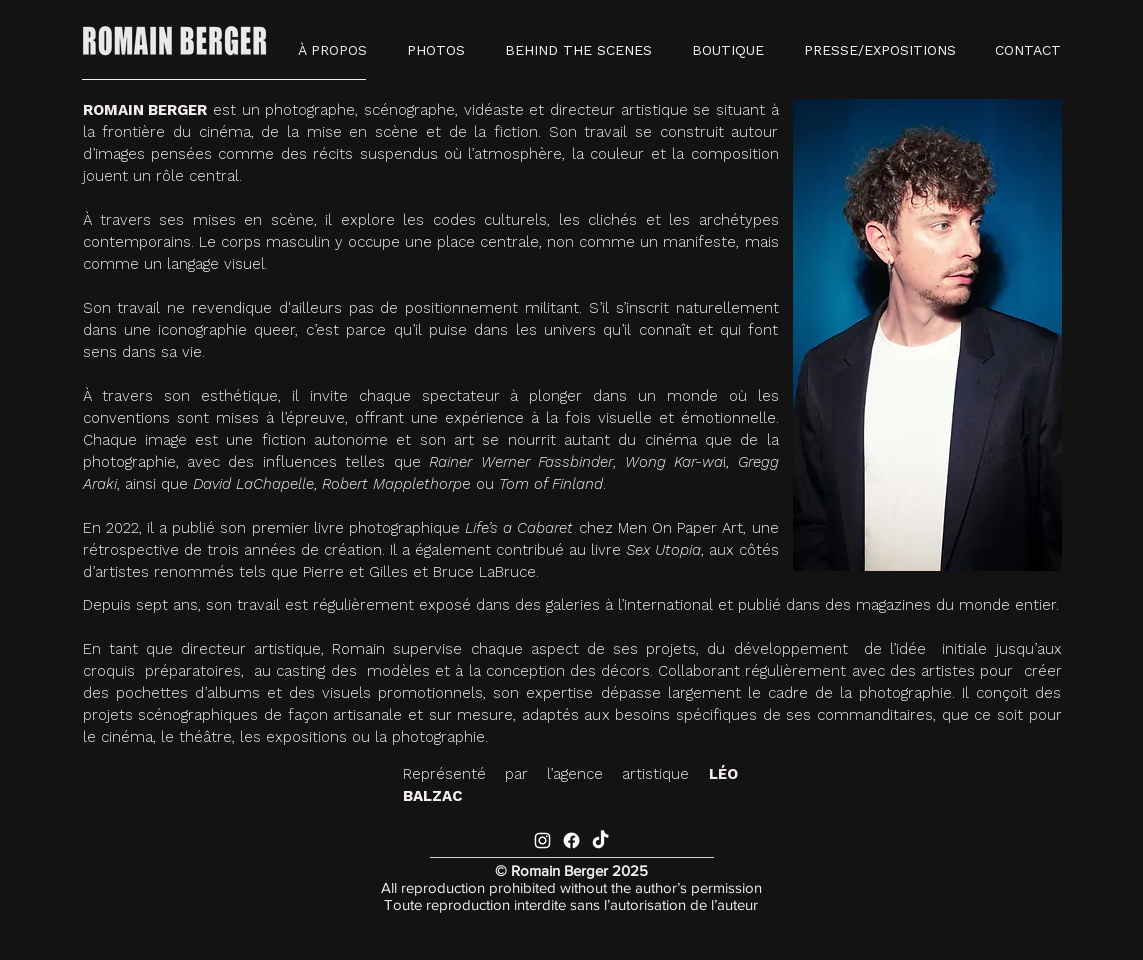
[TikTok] (600, 840)
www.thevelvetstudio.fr (571, 952)
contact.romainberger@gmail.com (571, 937)
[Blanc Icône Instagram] (542, 840)
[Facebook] (571, 840)
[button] (436, 50)
